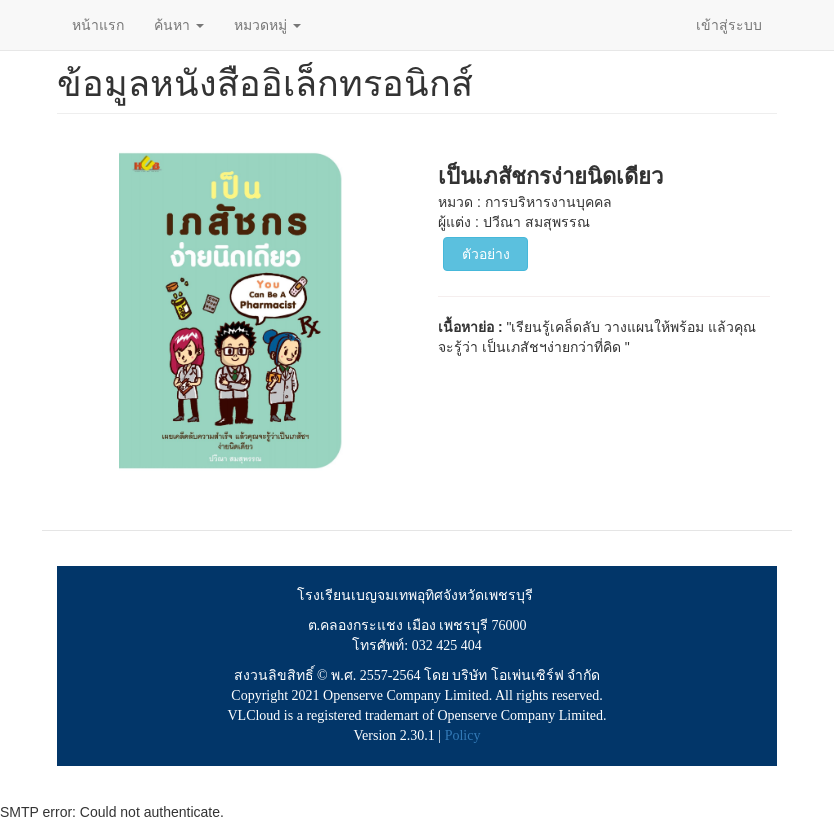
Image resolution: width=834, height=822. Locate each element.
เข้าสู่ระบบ (729, 25)
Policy (463, 735)
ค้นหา (179, 25)
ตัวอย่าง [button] (486, 254)
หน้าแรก (98, 25)
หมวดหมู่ (267, 25)
